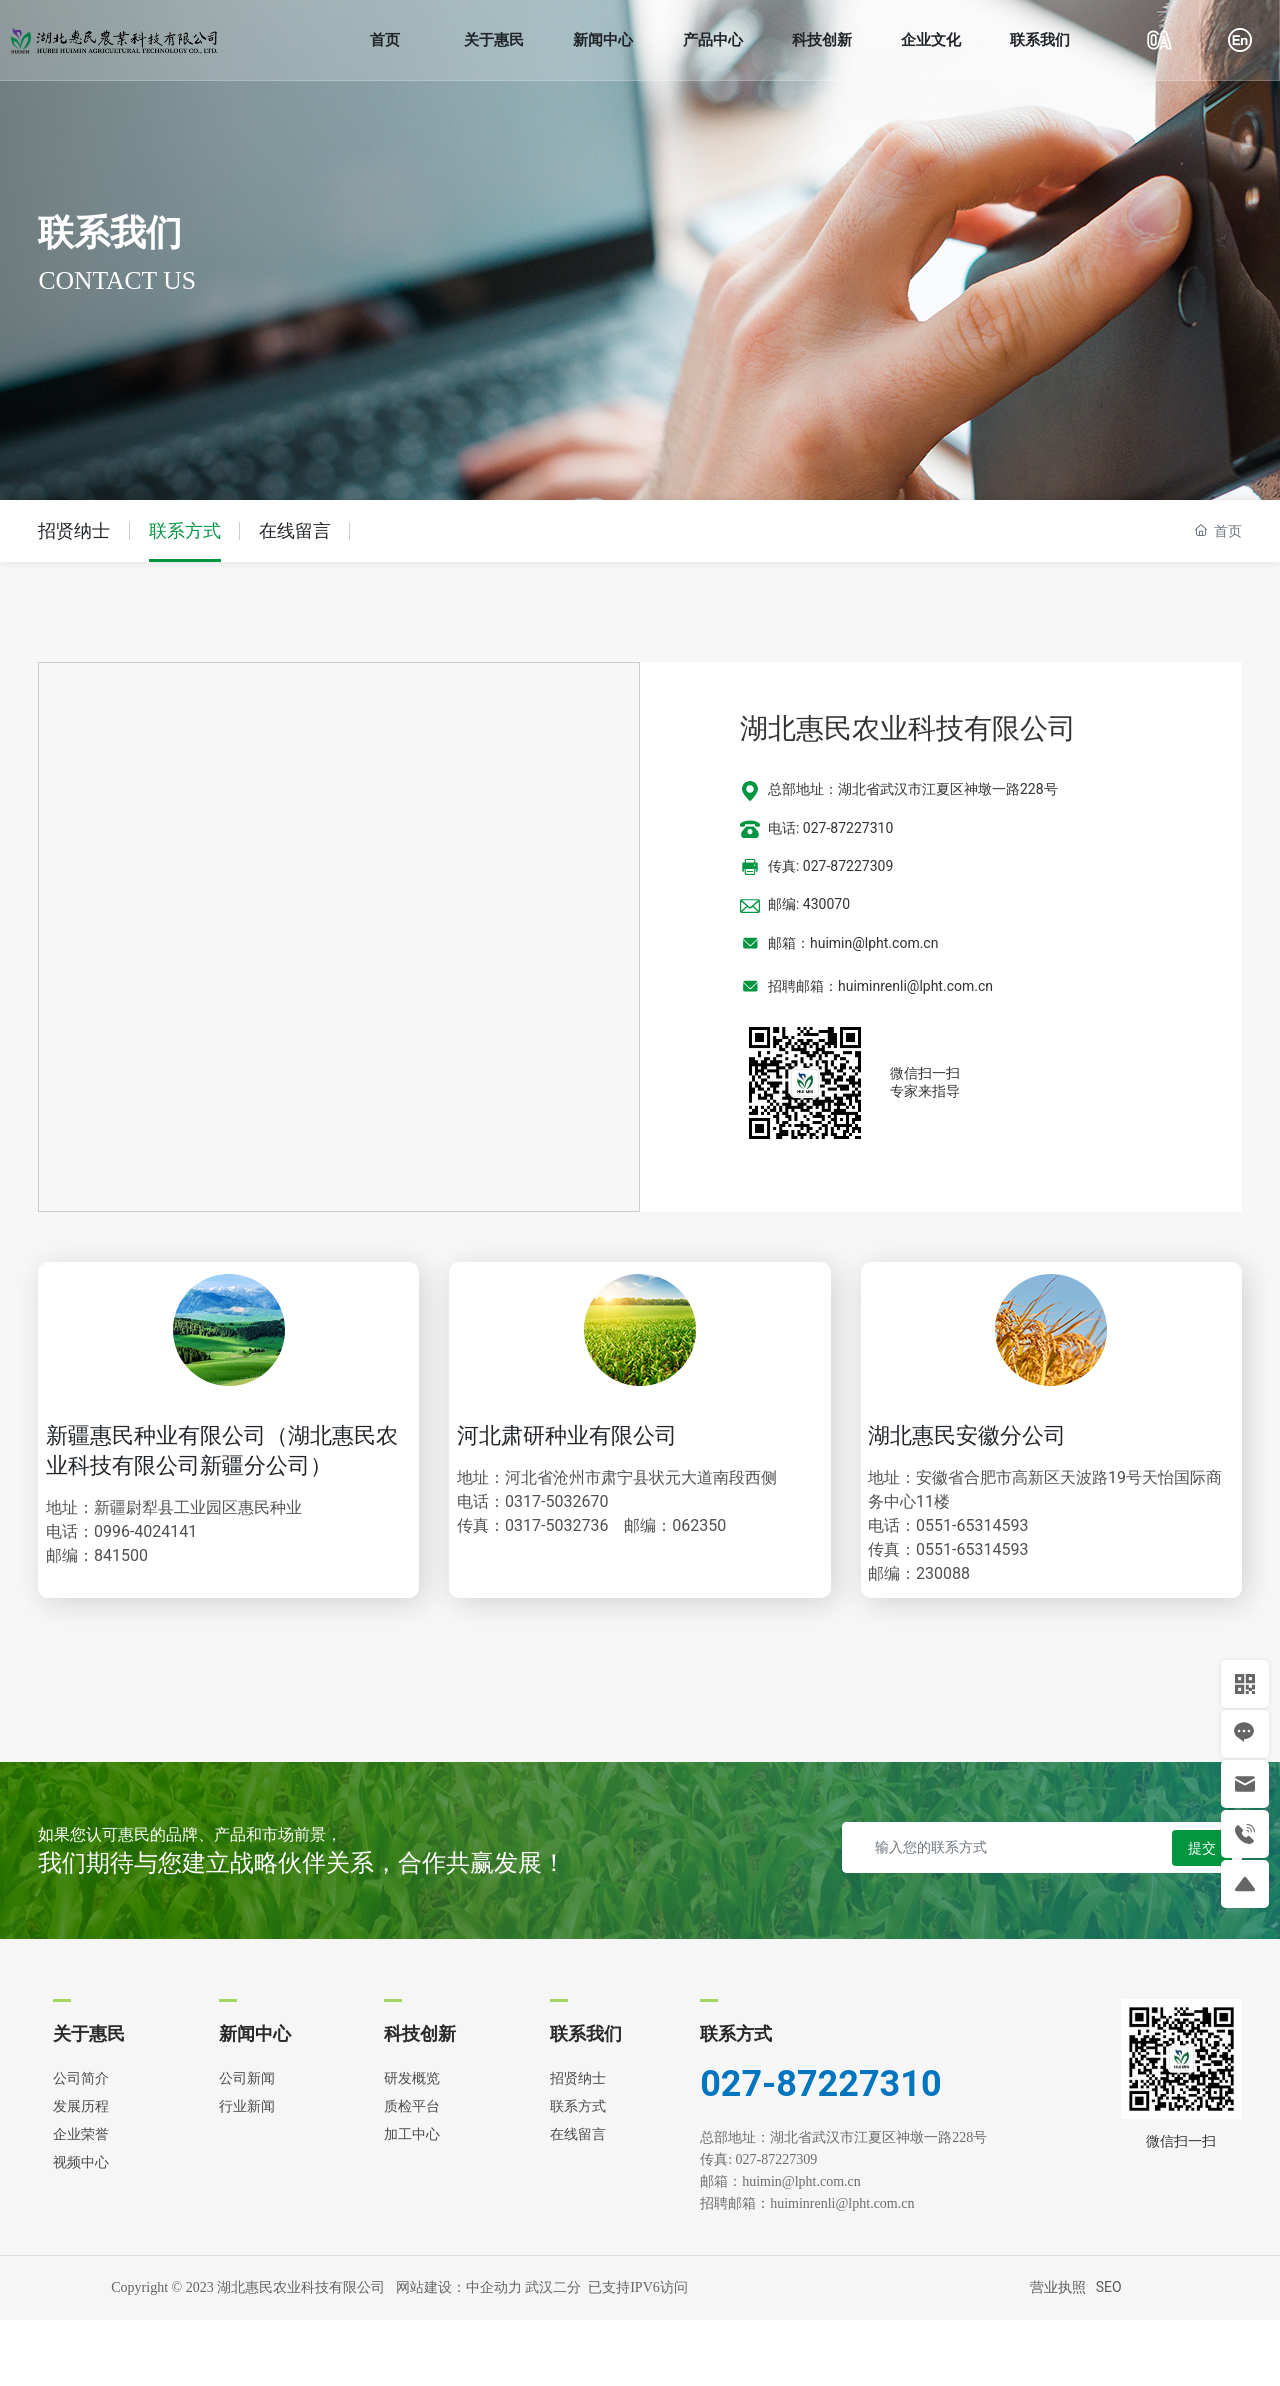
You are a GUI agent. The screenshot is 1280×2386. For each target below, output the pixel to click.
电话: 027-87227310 (830, 828)
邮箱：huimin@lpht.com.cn (853, 943)
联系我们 (110, 233)
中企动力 (494, 2353)
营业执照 (1058, 2354)
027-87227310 (820, 2150)
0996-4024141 (167, 1588)
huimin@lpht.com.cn (810, 2247)
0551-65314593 (990, 1552)
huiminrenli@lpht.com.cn (844, 2269)
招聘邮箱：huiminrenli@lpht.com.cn (880, 986)
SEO (1109, 2354)
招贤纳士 (74, 530)
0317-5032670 (582, 1528)
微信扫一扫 (925, 1073)
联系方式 (185, 530)
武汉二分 (553, 2353)
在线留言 (295, 530)
